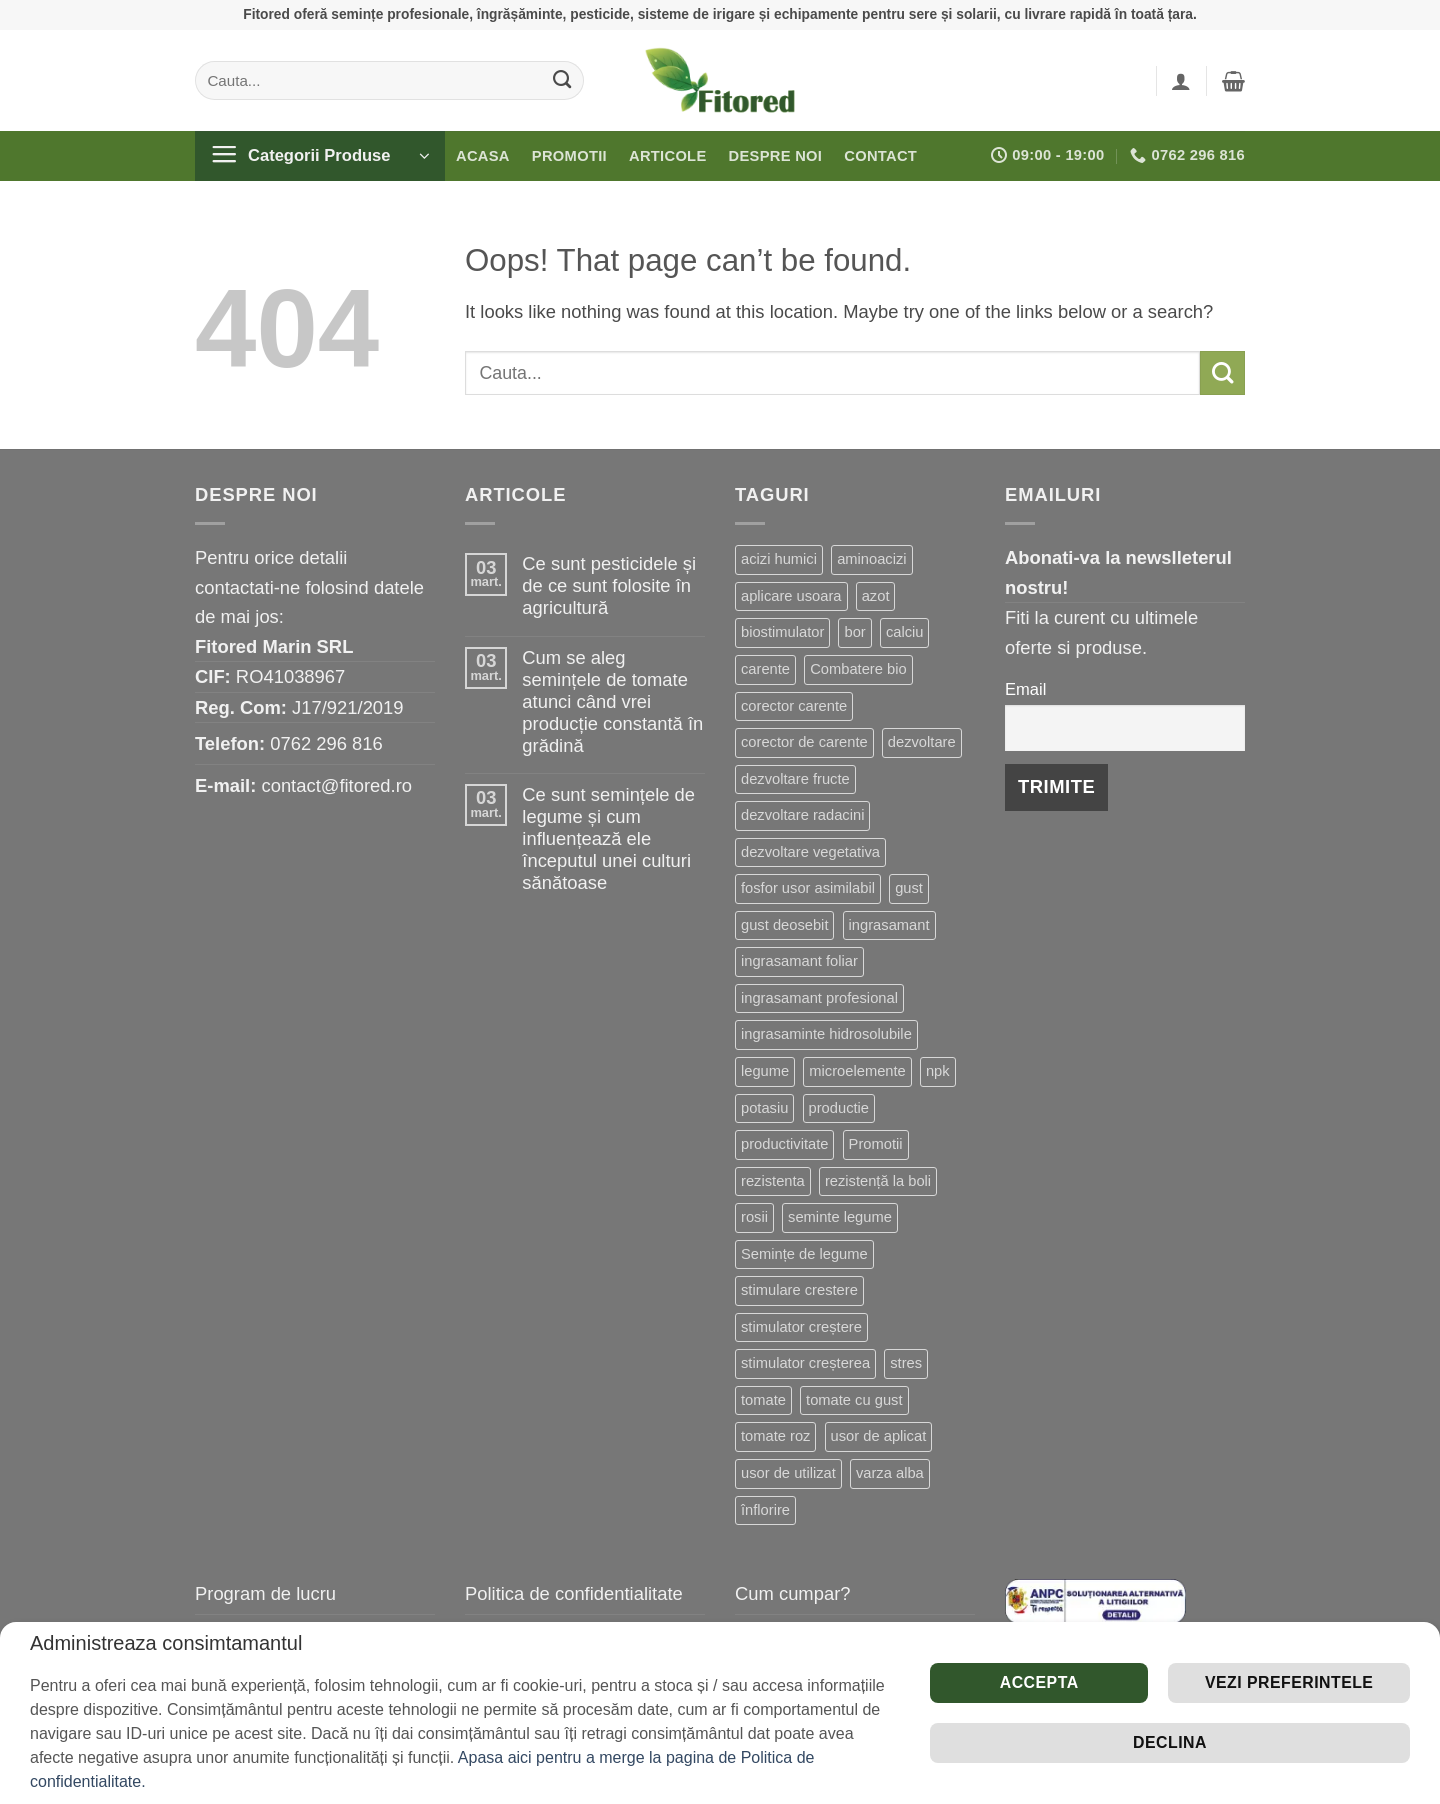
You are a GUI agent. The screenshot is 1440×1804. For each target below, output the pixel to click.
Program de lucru (265, 1593)
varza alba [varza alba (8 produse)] (890, 1473)
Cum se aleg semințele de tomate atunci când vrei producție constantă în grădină (612, 701)
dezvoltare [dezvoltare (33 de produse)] (922, 742)
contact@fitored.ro (336, 785)
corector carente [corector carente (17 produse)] (794, 706)
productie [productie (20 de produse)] (839, 1108)
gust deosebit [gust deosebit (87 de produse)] (784, 925)
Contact (880, 156)
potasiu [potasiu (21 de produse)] (764, 1108)
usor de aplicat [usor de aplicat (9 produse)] (879, 1436)
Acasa (483, 156)
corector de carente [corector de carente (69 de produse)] (804, 742)
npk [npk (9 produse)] (938, 1071)
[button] (1181, 81)
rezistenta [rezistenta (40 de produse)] (773, 1181)
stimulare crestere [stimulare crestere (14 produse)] (799, 1290)
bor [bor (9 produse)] (854, 632)
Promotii (569, 156)
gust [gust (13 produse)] (909, 888)
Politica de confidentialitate (574, 1593)
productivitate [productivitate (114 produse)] (784, 1144)
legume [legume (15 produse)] (765, 1071)
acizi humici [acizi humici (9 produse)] (779, 559)
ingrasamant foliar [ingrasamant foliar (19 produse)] (799, 961)
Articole (668, 156)
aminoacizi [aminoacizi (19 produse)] (871, 559)
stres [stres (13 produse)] (906, 1363)
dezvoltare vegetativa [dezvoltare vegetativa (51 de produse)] (810, 852)
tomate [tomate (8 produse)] (763, 1400)
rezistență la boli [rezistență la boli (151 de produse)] (878, 1181)
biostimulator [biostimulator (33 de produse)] (782, 632)
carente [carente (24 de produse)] (765, 669)
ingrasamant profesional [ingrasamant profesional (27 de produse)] (819, 998)
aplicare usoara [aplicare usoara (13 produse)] (791, 596)
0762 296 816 (326, 743)
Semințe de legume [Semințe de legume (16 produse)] (804, 1254)
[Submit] (562, 80)
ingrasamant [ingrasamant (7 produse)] (889, 925)
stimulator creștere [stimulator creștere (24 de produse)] (801, 1327)
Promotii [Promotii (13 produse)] (876, 1144)
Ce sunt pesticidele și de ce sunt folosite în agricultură (609, 585)
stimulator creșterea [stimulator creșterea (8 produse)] (805, 1363)
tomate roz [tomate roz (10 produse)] (775, 1436)
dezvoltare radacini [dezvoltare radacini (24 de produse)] (802, 815)
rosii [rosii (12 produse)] (754, 1217)
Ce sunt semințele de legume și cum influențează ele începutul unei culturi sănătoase (608, 838)
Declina (1170, 1742)
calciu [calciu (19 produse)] (905, 632)
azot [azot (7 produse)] (876, 596)
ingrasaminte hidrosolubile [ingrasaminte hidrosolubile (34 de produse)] (826, 1034)
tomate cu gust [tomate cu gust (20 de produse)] (854, 1400)
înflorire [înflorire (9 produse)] (765, 1510)
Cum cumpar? (793, 1593)
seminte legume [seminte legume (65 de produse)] (840, 1217)
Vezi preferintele (1289, 1682)
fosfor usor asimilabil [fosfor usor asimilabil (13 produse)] (808, 888)
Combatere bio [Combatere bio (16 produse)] (858, 669)
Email (1025, 689)
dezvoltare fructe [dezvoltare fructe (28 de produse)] (795, 779)
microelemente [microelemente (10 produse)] (857, 1071)
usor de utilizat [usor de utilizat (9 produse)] (788, 1473)
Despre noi (776, 156)
